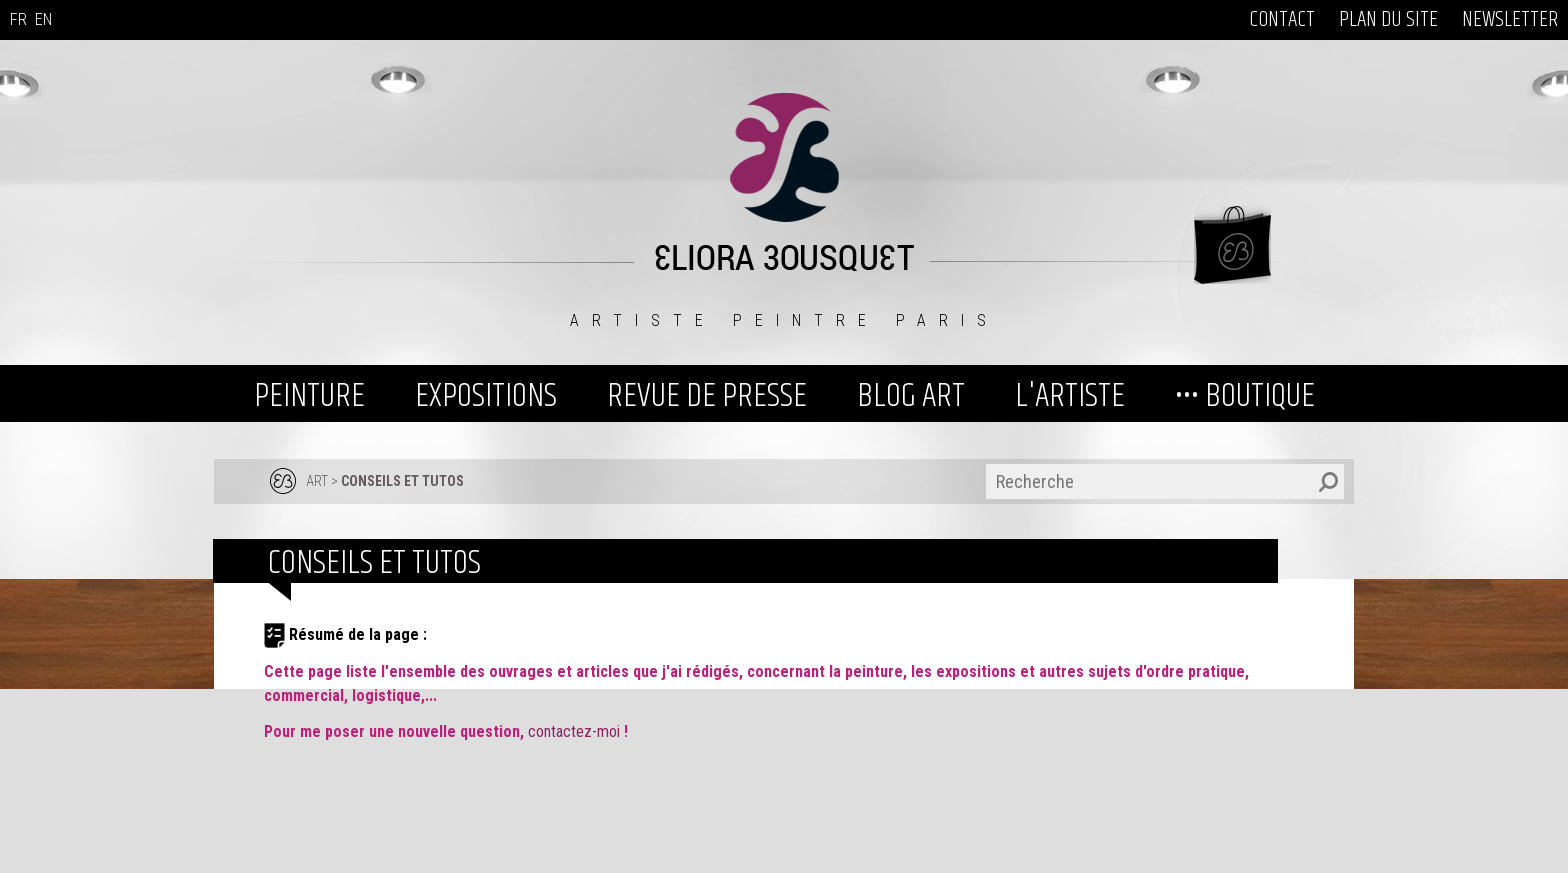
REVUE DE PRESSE (707, 396)
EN (43, 19)
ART (317, 481)
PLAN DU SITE (1388, 20)
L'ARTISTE (1070, 396)
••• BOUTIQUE (1245, 396)
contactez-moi (576, 731)
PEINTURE (309, 396)
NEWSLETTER (1510, 20)
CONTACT (1282, 20)
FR (18, 19)
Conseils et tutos (402, 481)
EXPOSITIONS (486, 396)
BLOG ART (911, 396)
